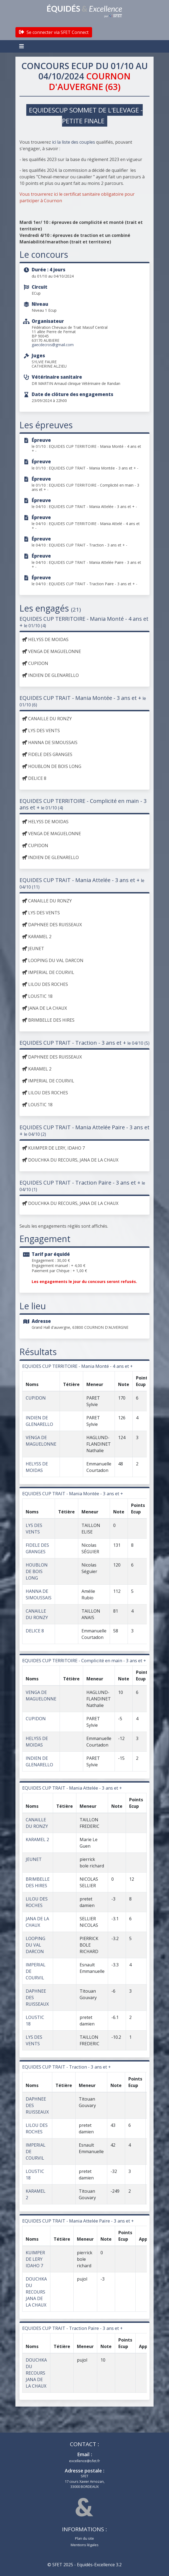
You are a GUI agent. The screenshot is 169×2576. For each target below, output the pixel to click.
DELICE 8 (35, 1631)
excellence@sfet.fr (84, 2460)
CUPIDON (36, 1398)
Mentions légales (85, 2544)
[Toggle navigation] (22, 46)
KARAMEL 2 (37, 1839)
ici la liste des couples (73, 142)
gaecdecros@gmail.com (53, 344)
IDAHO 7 (34, 2266)
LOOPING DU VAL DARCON (35, 1944)
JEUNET (34, 1859)
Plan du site (84, 2538)
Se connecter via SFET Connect (54, 32)
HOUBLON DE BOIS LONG (37, 1571)
